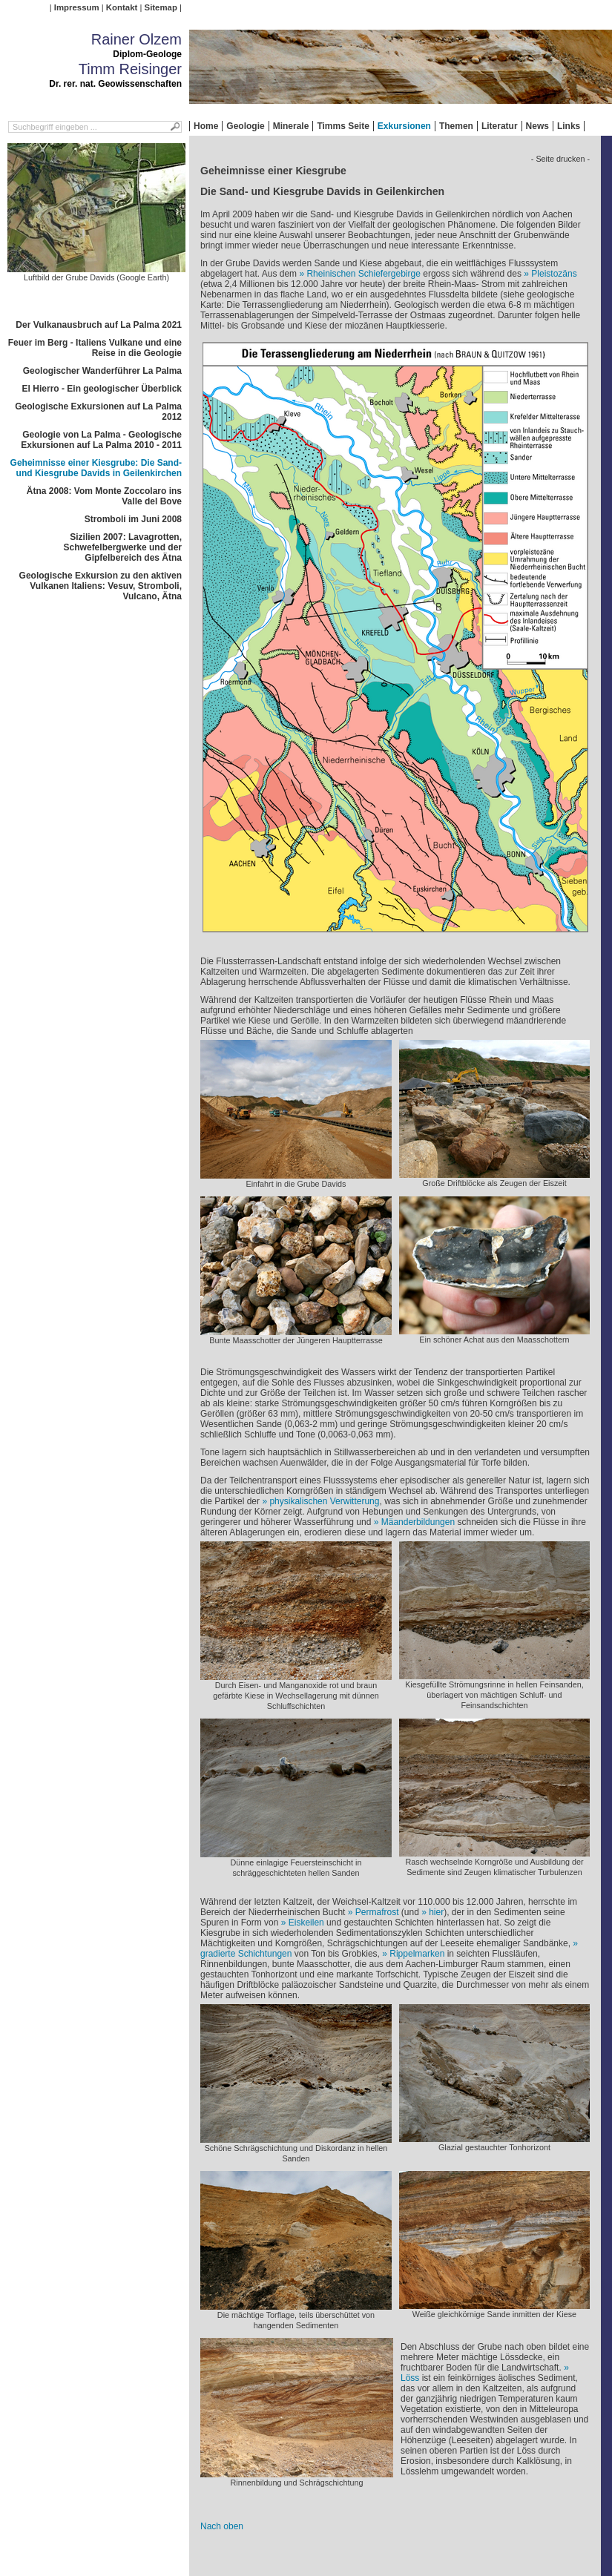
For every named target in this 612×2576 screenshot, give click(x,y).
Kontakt (121, 7)
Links (568, 126)
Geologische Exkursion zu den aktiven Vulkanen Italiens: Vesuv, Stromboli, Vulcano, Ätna (100, 586)
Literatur (499, 126)
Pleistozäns (553, 274)
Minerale (291, 126)
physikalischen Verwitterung (324, 1501)
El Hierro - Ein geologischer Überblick (102, 388)
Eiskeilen (306, 1922)
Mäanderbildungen (418, 1522)
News (537, 126)
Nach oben (221, 2526)
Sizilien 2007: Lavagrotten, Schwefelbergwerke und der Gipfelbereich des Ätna (123, 547)
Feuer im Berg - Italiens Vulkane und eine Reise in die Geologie (95, 347)
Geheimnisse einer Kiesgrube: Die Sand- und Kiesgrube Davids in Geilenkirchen (96, 468)
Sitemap (161, 7)
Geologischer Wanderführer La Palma (102, 371)
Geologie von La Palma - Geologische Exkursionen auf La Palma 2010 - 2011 (101, 439)
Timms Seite (343, 126)
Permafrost (377, 1912)
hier (436, 1912)
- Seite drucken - (560, 158)
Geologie (245, 126)
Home (206, 126)
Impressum (76, 7)
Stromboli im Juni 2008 (133, 519)
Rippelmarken (416, 1954)
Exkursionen (404, 126)
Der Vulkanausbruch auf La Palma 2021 (99, 325)
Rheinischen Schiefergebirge (363, 274)
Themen (456, 126)
